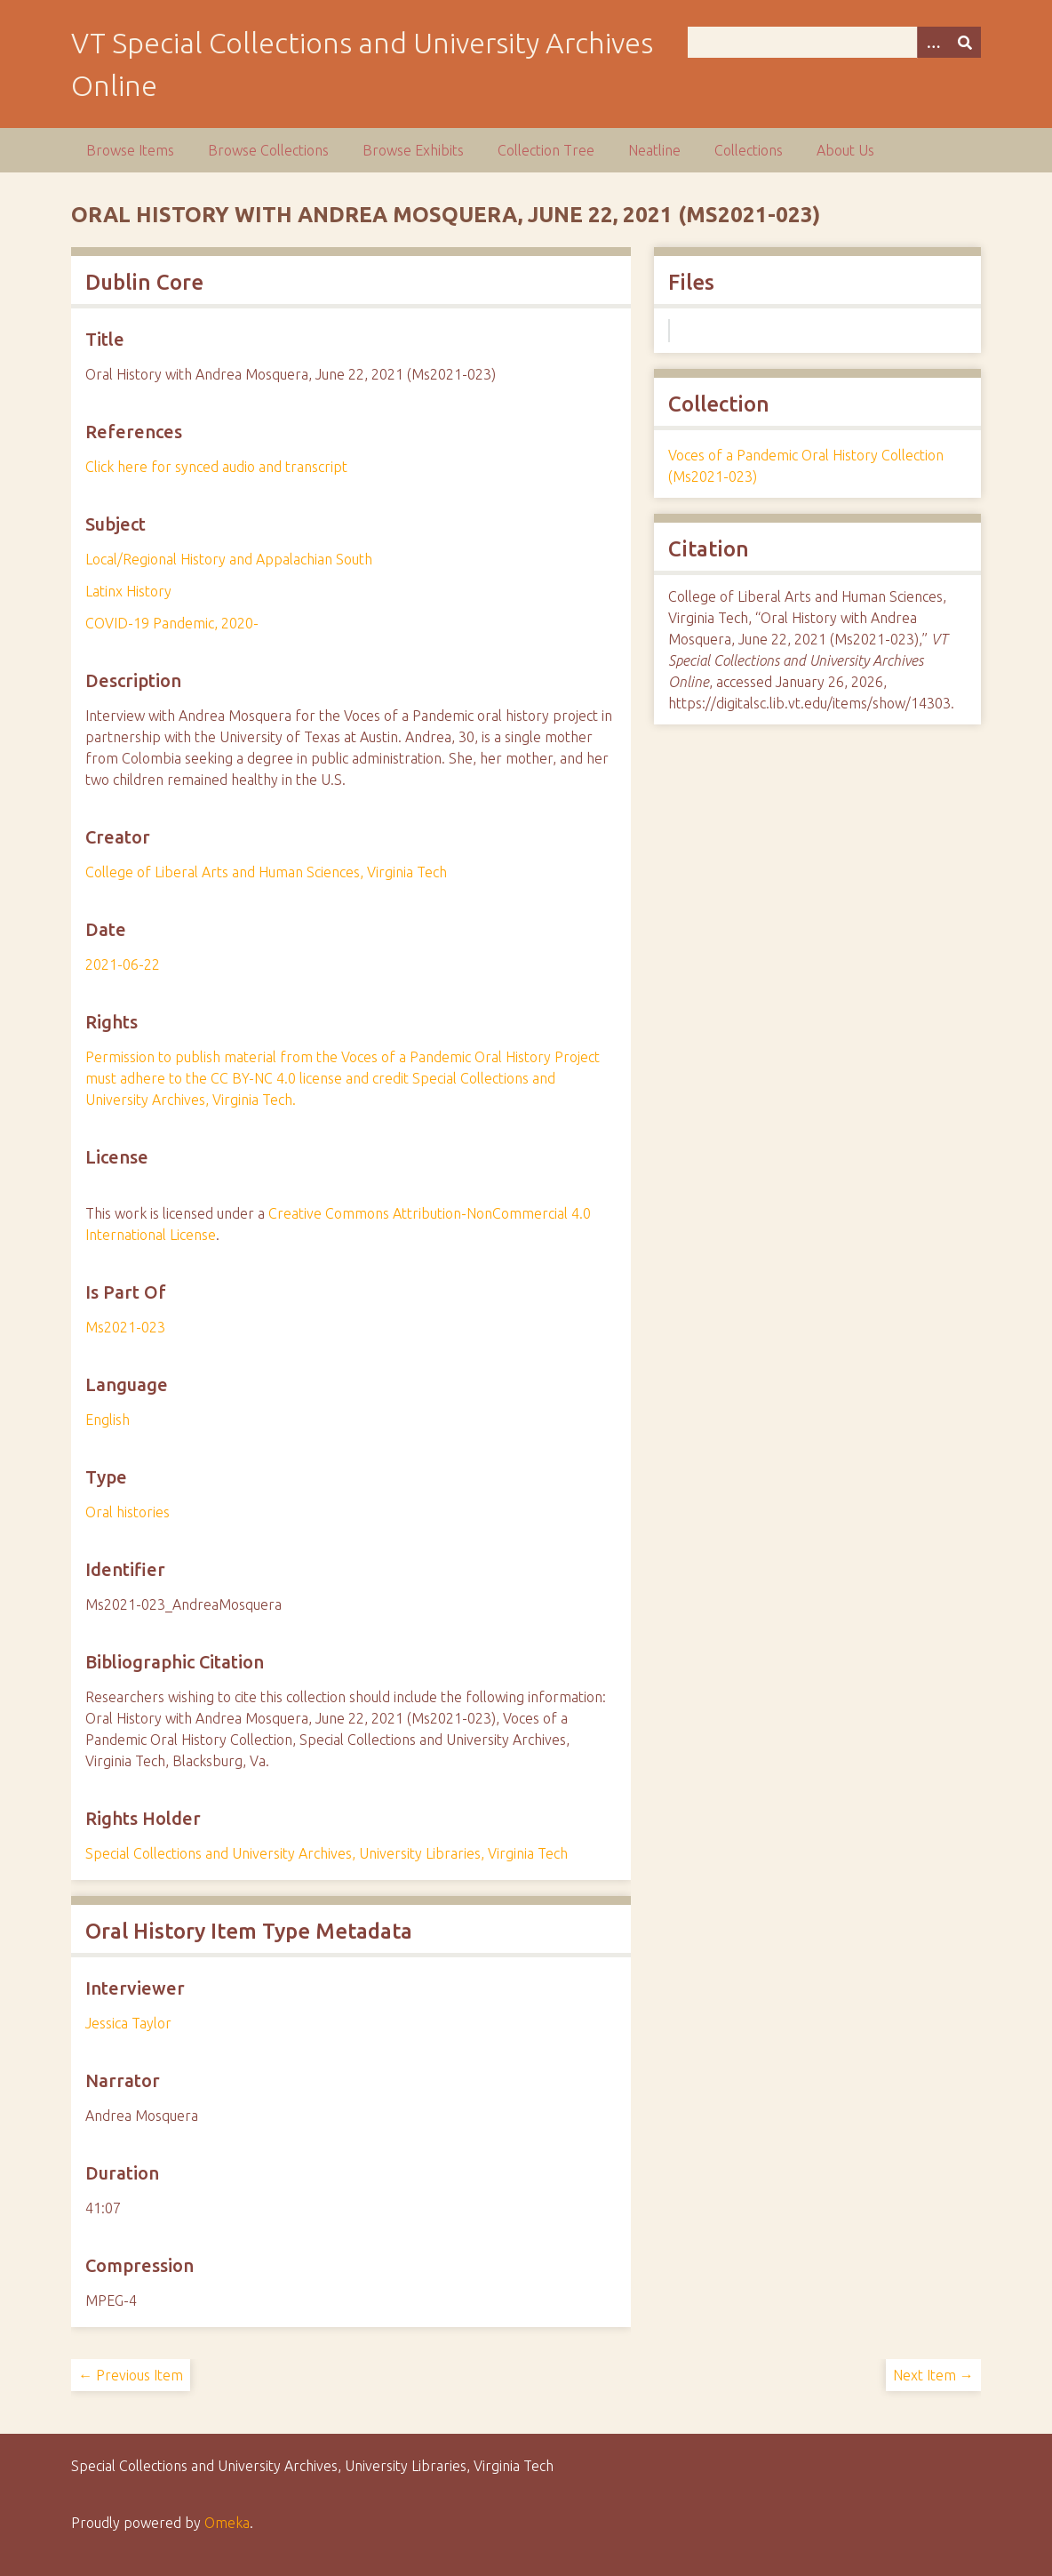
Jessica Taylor (128, 2023)
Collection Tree (546, 150)
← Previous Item (130, 2375)
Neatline (654, 150)
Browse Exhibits (413, 150)
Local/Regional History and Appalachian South (228, 559)
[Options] (933, 42)
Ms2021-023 (125, 1327)
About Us (845, 150)
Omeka (227, 2523)
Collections (748, 150)
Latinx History (128, 591)
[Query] (834, 42)
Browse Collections (268, 150)
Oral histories (127, 1512)
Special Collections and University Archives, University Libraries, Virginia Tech (326, 1853)
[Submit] (965, 42)
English (107, 1420)
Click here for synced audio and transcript (216, 467)
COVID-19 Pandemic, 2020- (172, 623)
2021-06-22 (122, 964)
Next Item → (933, 2375)
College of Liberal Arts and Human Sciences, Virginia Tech (266, 872)
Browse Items (130, 150)
